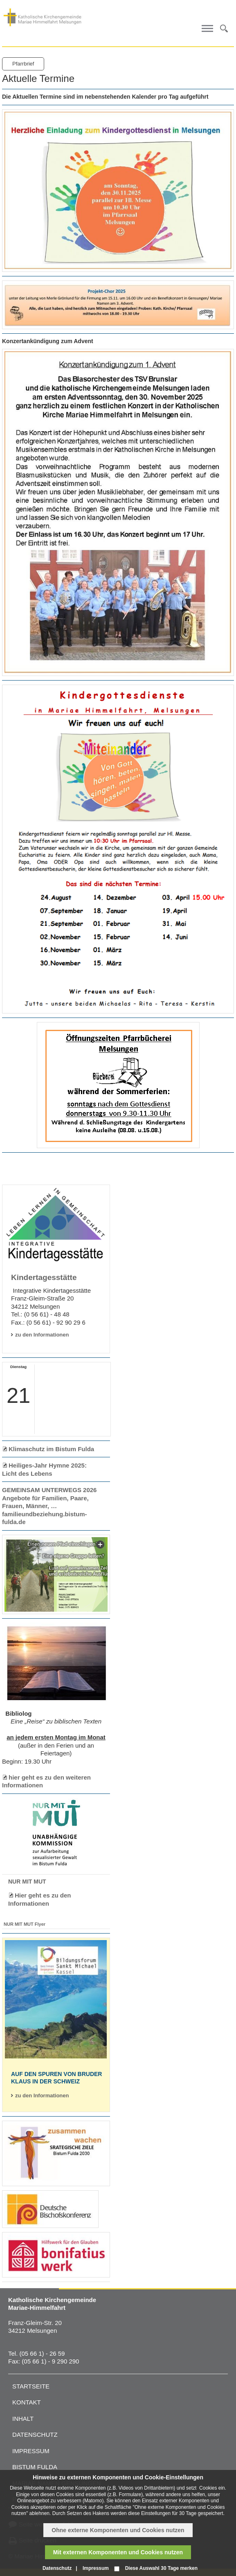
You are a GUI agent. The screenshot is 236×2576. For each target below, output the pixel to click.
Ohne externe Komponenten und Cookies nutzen (118, 2530)
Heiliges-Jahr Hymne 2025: (48, 1465)
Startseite (30, 2386)
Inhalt (23, 2418)
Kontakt (26, 2402)
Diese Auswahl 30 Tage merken (161, 2568)
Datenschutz (35, 2434)
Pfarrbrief (23, 64)
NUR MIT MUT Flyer (24, 1924)
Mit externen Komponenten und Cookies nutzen (118, 2552)
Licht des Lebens (27, 1473)
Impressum (30, 2450)
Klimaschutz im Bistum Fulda (51, 1448)
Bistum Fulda (34, 2466)
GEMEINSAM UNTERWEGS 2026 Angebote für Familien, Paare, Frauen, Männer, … (49, 1497)
